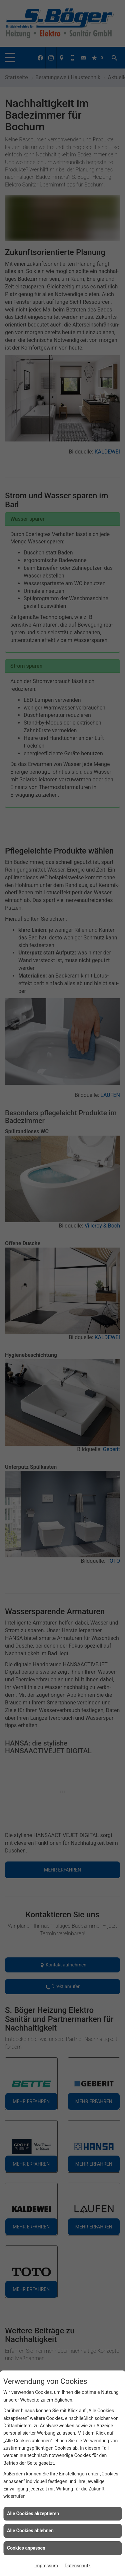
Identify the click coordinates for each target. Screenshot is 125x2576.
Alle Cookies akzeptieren (33, 2513)
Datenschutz (78, 2565)
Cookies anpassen (26, 2548)
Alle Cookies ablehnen (30, 2530)
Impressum (46, 2565)
